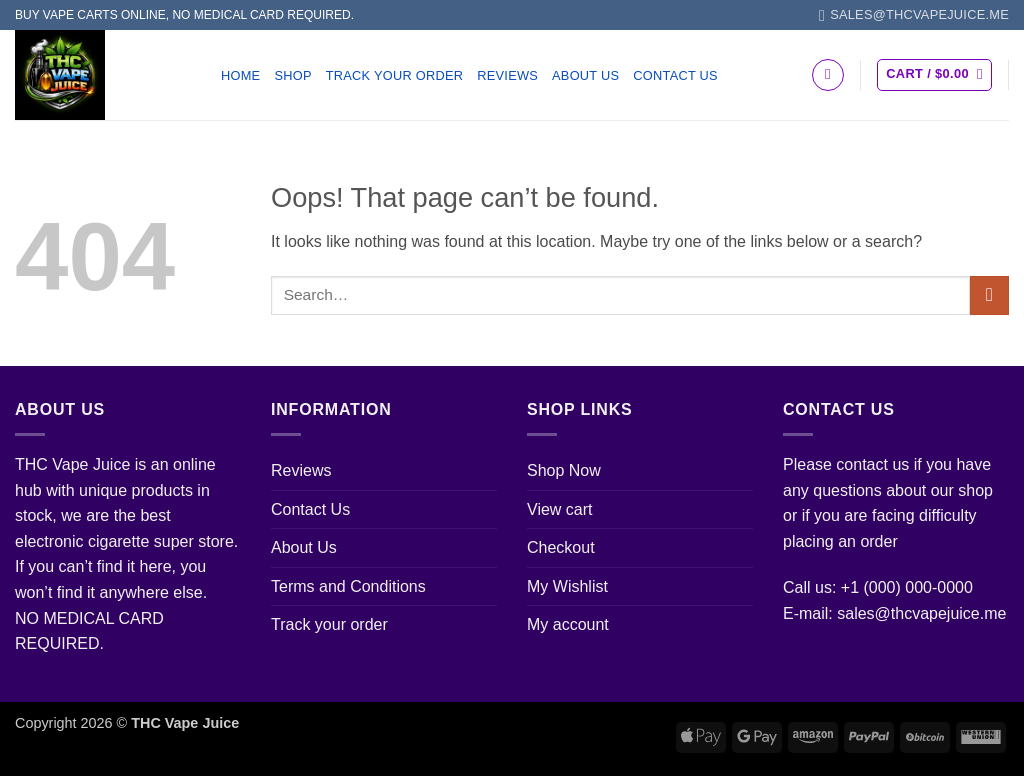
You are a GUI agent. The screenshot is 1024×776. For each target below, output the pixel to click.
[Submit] (989, 295)
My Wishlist (567, 586)
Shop (292, 75)
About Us (585, 75)
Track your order (395, 75)
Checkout (561, 547)
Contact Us (675, 75)
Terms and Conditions (348, 586)
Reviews (507, 75)
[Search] (828, 75)
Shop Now (564, 470)
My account (568, 624)
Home (240, 75)
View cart (560, 509)
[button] (934, 75)
